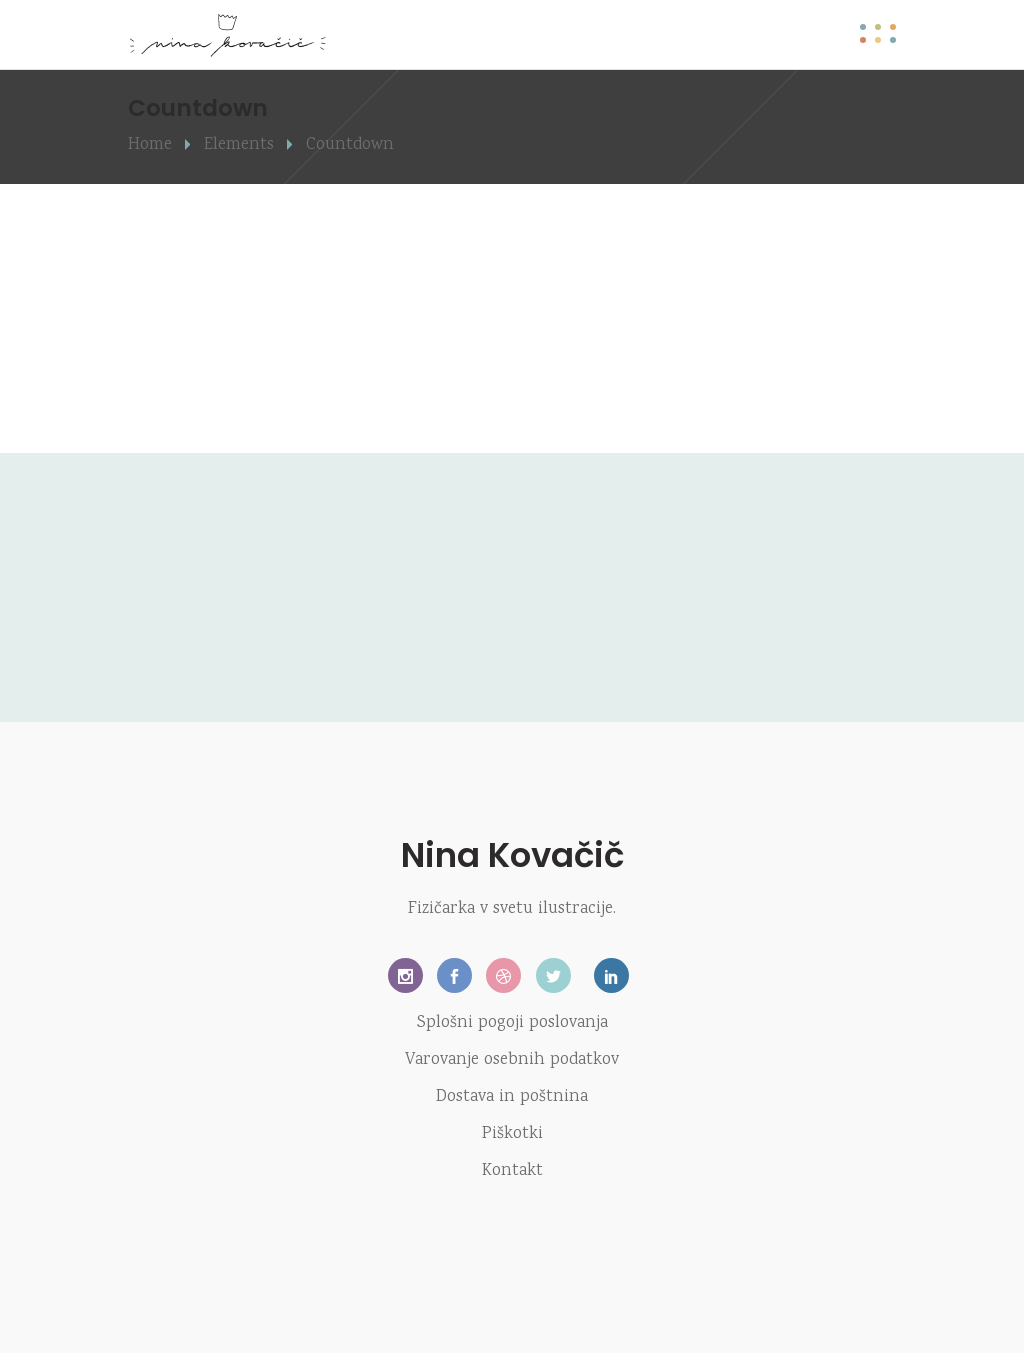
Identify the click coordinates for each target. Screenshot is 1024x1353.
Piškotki (512, 1134)
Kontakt (512, 1171)
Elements (239, 145)
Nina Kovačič (512, 855)
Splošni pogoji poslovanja (512, 1023)
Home (150, 145)
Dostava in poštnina (512, 1097)
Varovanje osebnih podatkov (512, 1060)
